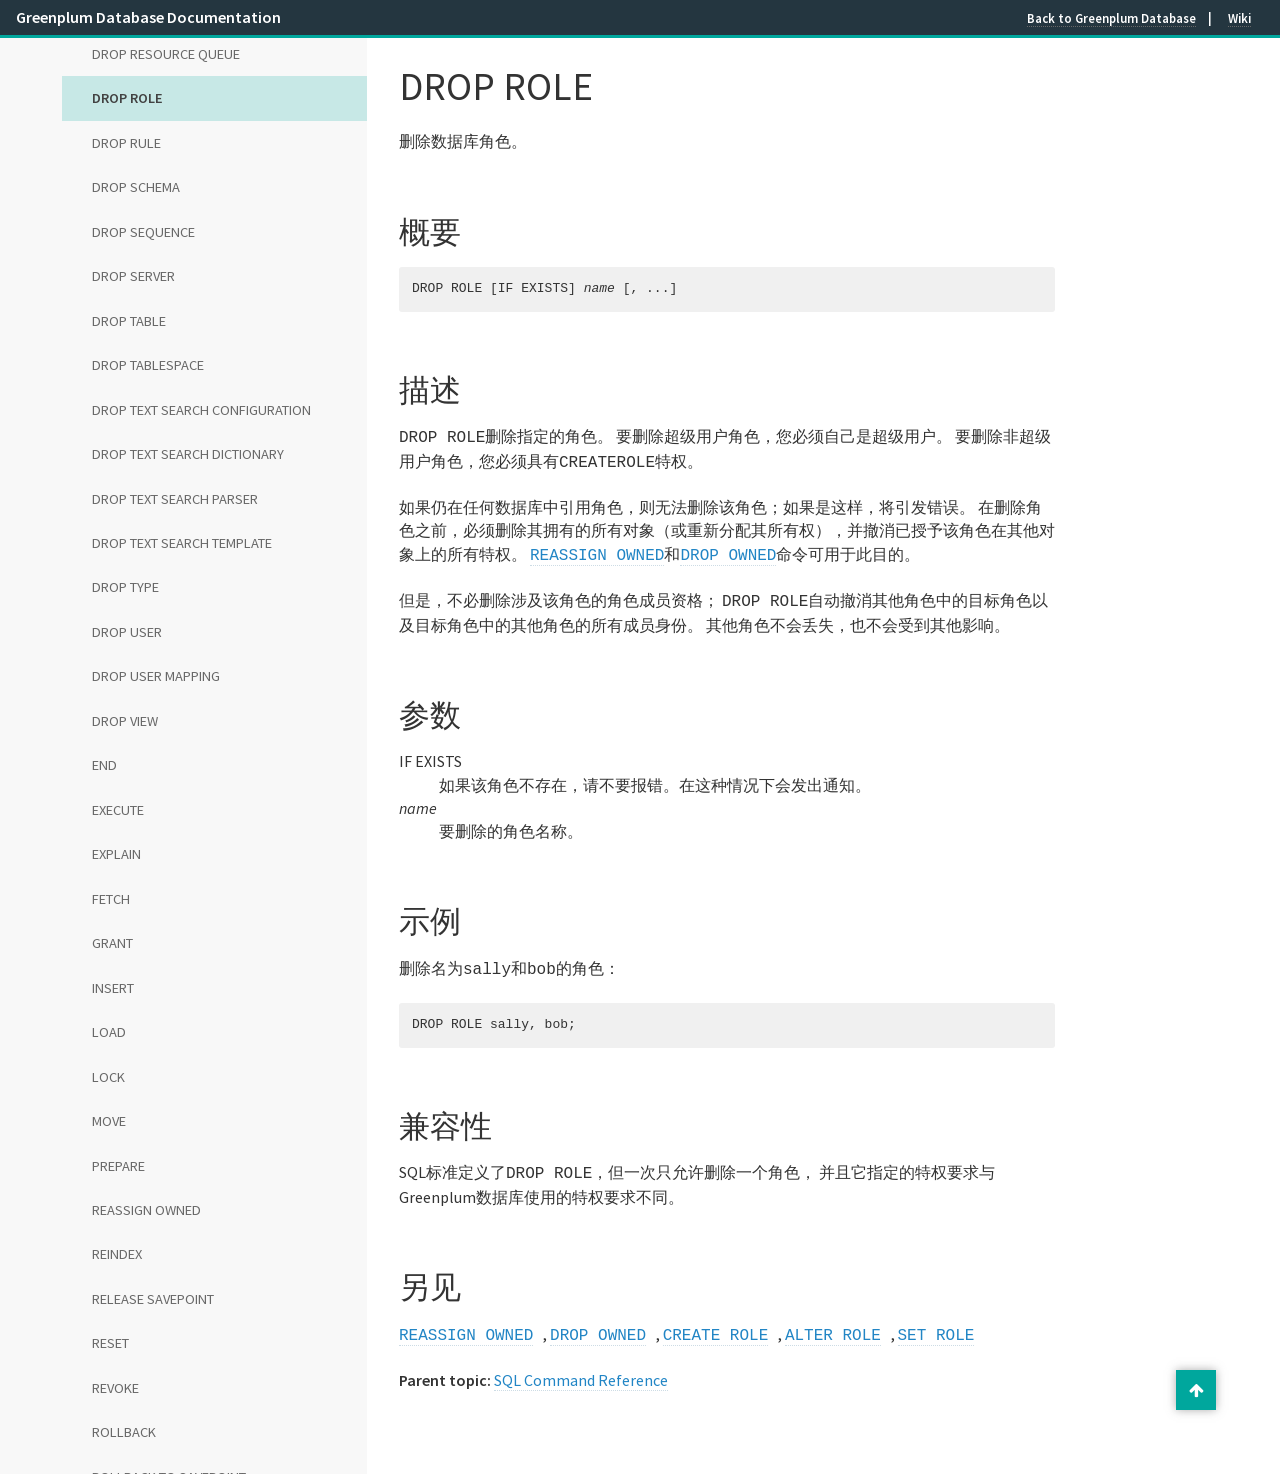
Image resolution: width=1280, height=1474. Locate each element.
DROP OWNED (728, 550)
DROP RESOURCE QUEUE (166, 54)
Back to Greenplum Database (1111, 18)
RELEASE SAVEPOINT (153, 1299)
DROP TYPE (125, 587)
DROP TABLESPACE (148, 365)
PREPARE (118, 1166)
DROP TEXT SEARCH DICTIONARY (188, 454)
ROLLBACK (124, 1432)
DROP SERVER (133, 276)
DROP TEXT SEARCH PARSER (175, 499)
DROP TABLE (129, 321)
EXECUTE (118, 810)
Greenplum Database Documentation (148, 17)
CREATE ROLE (716, 1322)
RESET (110, 1343)
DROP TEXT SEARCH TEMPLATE (182, 543)
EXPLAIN (116, 854)
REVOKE (115, 1388)
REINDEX (117, 1254)
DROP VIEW (125, 721)
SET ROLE (935, 1322)
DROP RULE (126, 143)
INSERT (113, 988)
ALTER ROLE (833, 1322)
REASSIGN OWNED (146, 1210)
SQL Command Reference (581, 1366)
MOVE (109, 1121)
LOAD (109, 1032)
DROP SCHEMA (136, 187)
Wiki (1239, 18)
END (104, 765)
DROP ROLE (127, 98)
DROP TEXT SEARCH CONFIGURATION (201, 410)
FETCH (111, 899)
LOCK (108, 1077)
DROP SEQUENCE (143, 232)
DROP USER (127, 632)
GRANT (112, 943)
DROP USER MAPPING (156, 676)
